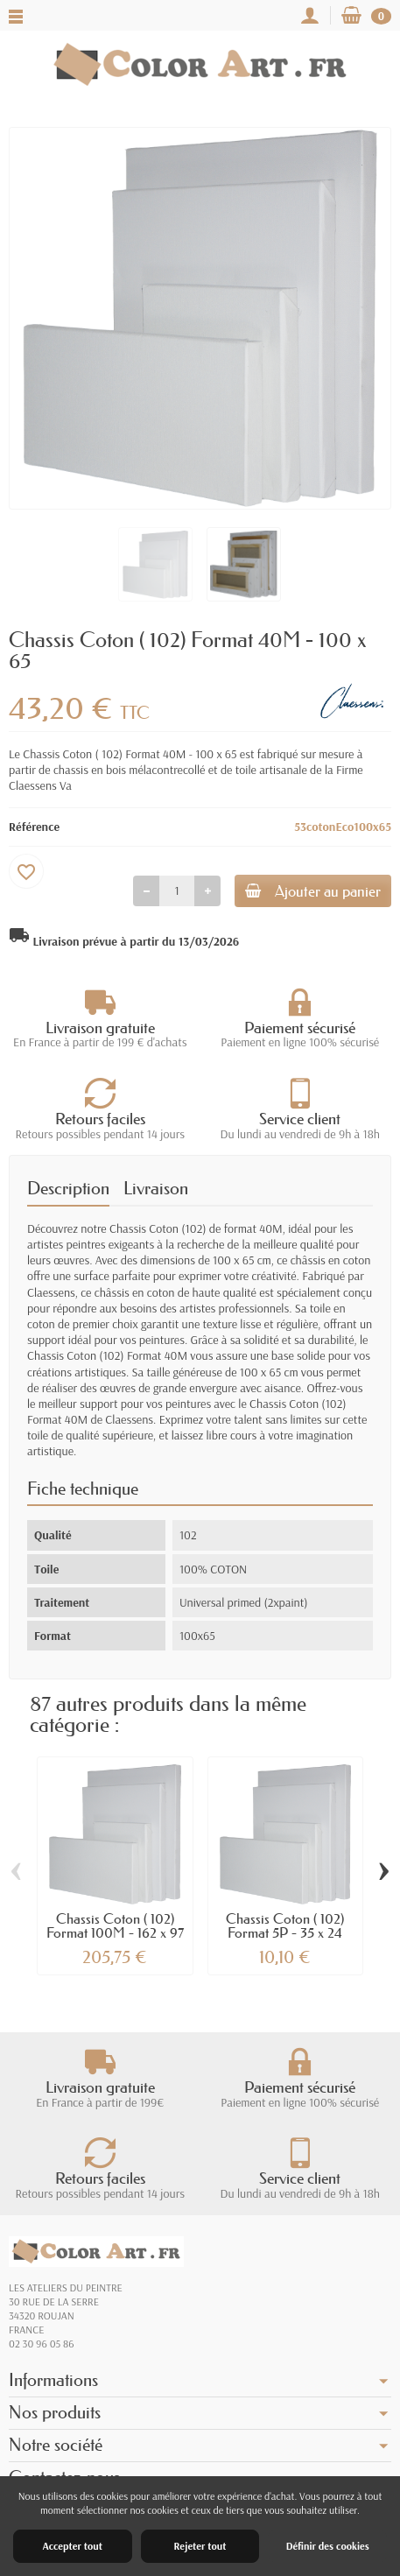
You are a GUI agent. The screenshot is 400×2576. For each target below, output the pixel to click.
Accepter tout (72, 2545)
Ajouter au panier (313, 891)
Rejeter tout (199, 2545)
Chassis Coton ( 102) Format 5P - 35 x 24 (285, 1924)
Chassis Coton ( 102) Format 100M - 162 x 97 (115, 1924)
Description (68, 1188)
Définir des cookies (327, 2545)
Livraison (155, 1188)
